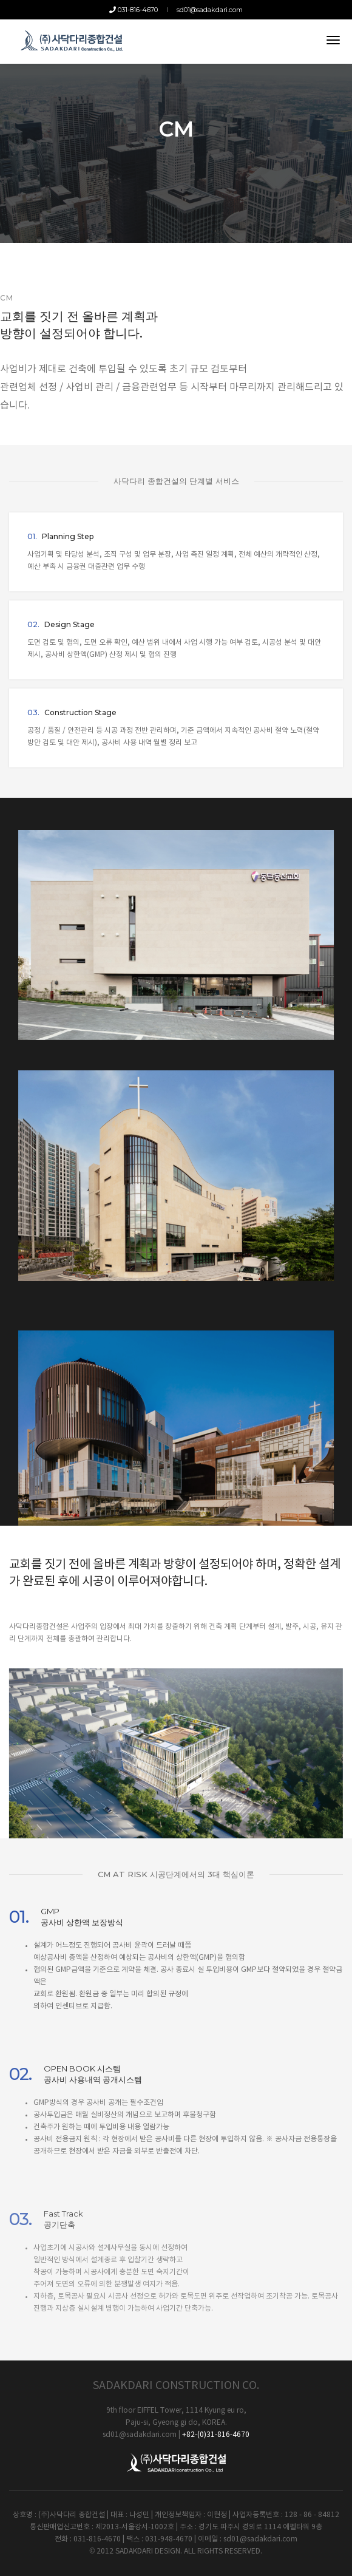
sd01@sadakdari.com (210, 9)
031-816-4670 (133, 9)
